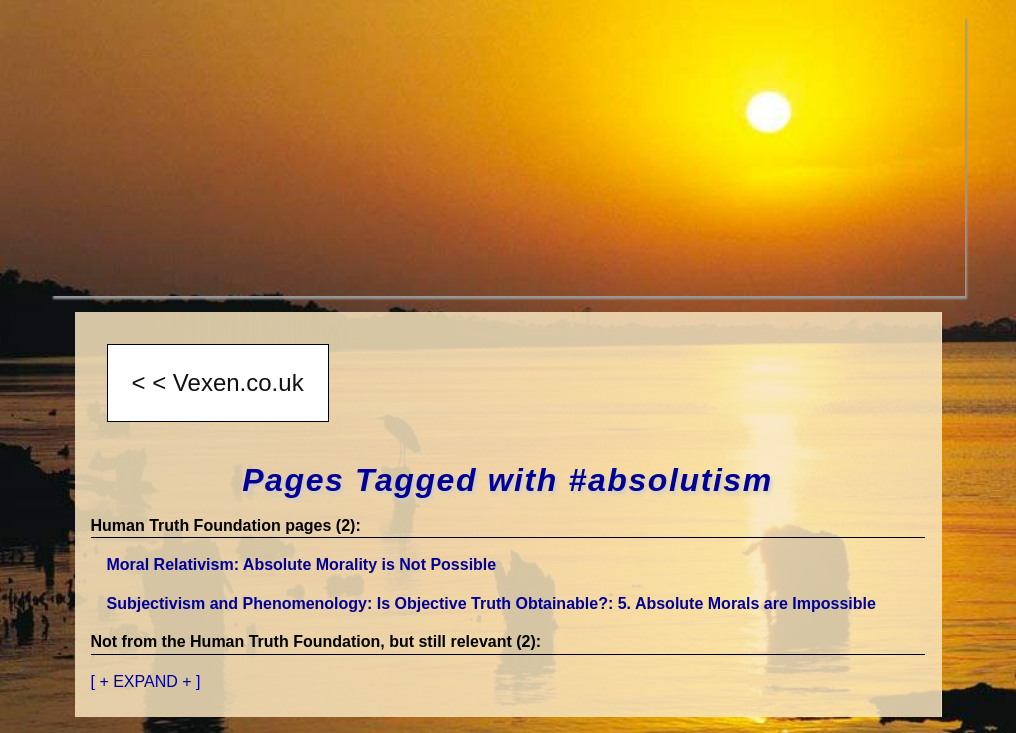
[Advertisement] (508, 156)
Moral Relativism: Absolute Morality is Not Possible (302, 564)
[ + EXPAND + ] (146, 681)
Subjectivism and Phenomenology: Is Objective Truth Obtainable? (491, 603)
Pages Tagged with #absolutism (507, 480)
